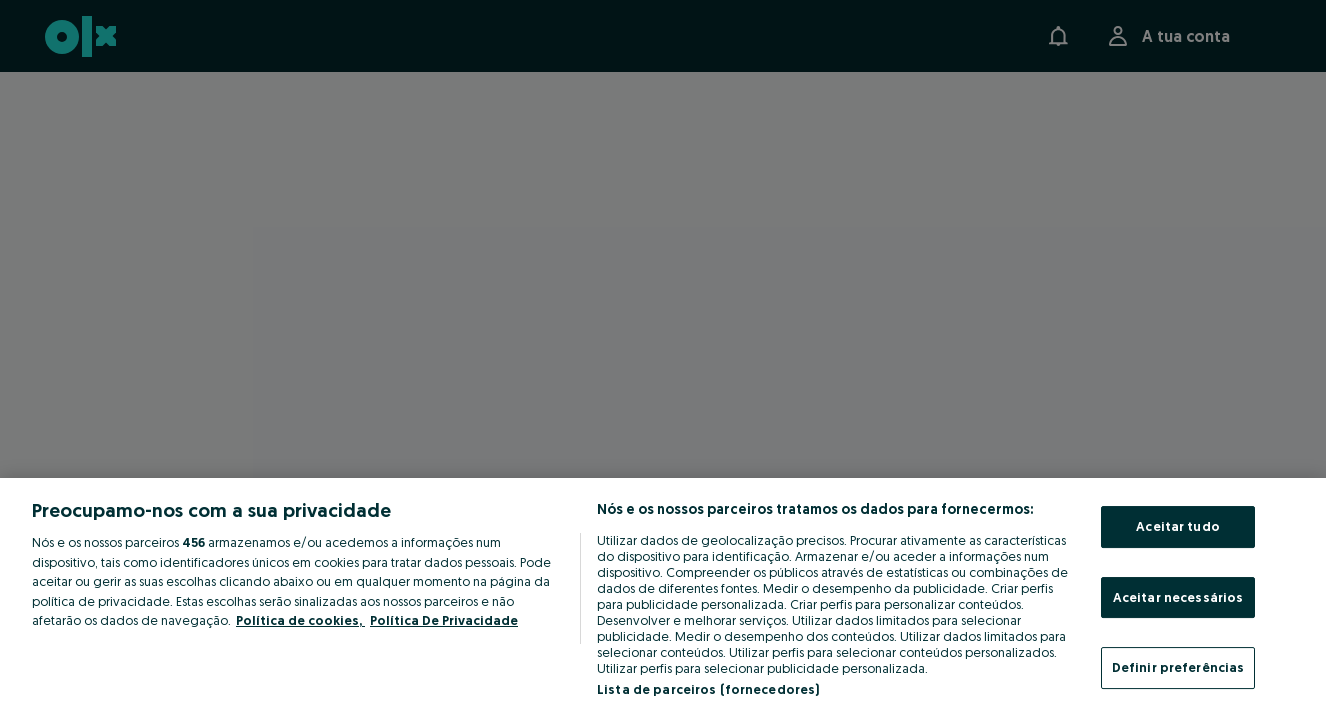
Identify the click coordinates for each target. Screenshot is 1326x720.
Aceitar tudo (1178, 526)
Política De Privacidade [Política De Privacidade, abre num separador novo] (444, 620)
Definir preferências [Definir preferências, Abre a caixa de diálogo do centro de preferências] (1178, 667)
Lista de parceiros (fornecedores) (708, 689)
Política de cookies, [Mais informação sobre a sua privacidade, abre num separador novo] (300, 620)
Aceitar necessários (1178, 597)
